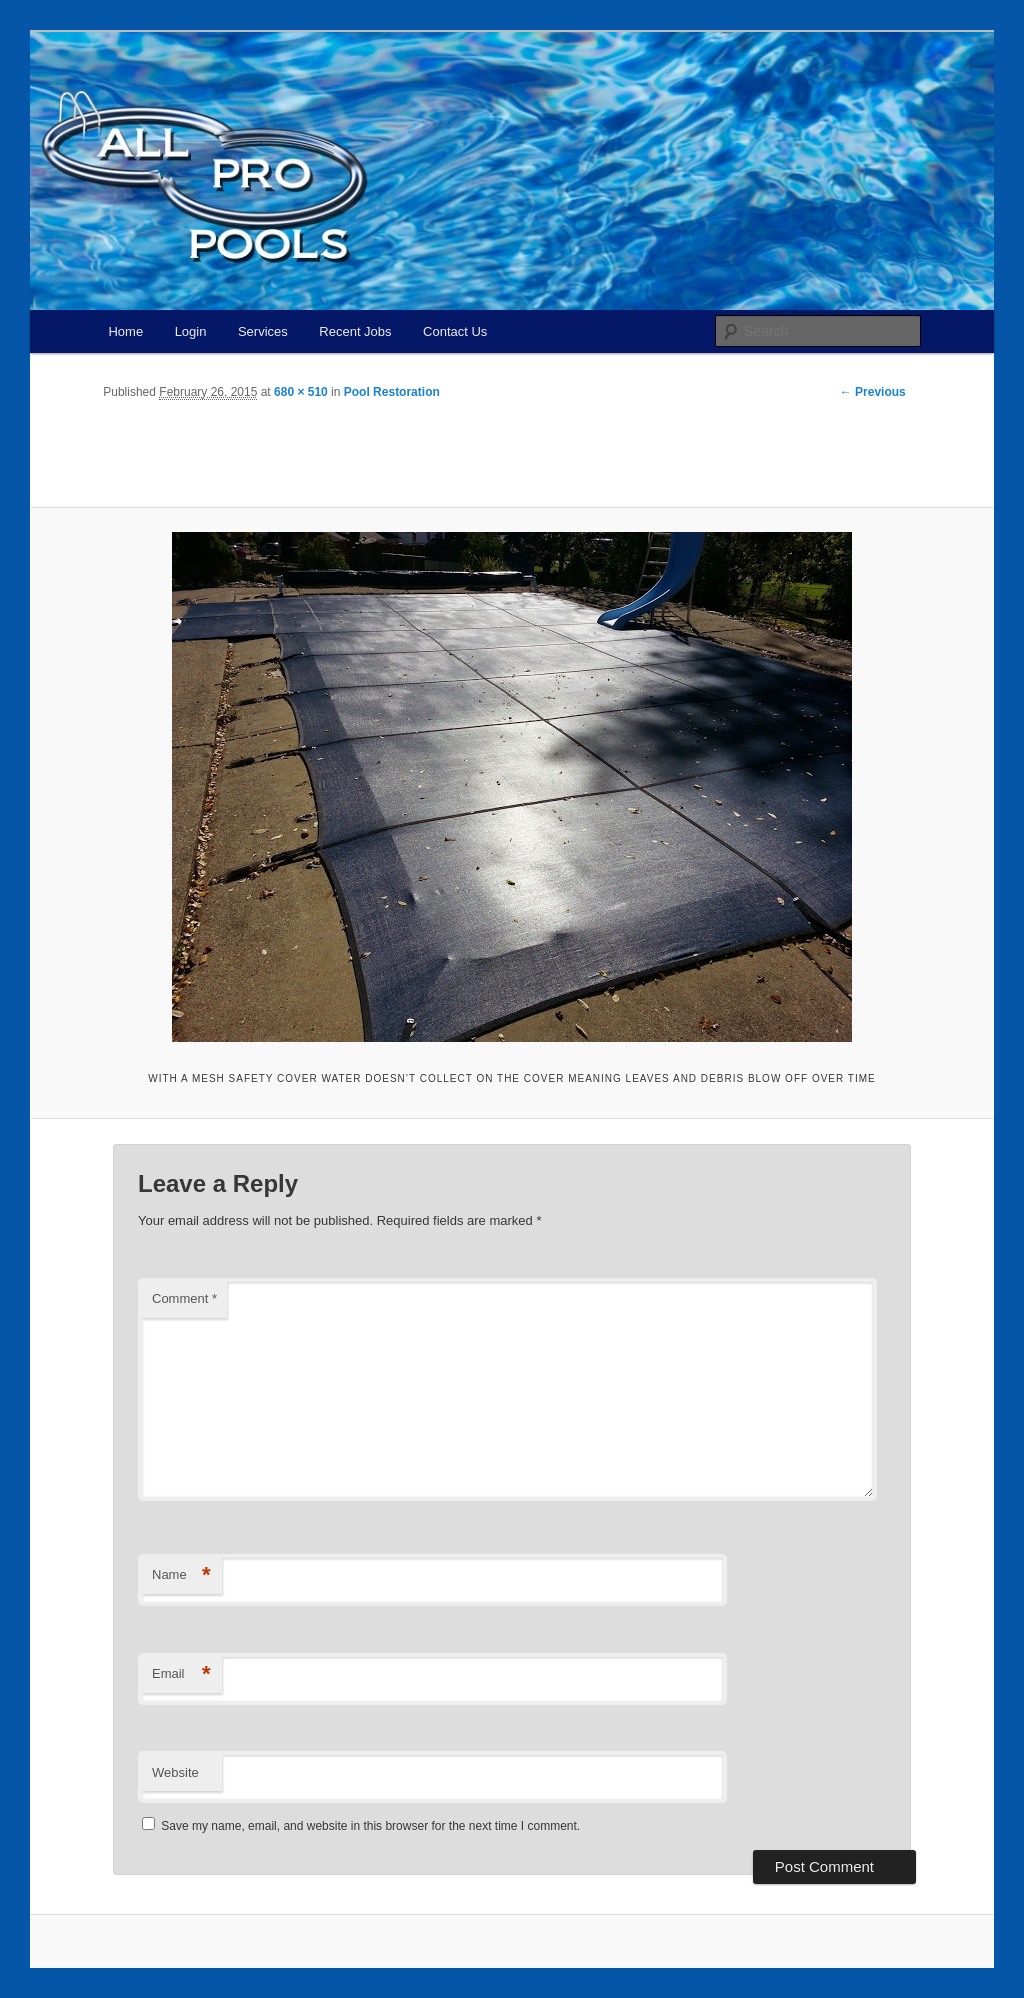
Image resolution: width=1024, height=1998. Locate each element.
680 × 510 (301, 392)
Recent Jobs (355, 331)
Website (175, 1772)
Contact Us (455, 331)
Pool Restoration (392, 392)
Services (263, 331)
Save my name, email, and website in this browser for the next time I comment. (370, 1826)
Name (181, 1575)
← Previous (873, 392)
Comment (184, 1298)
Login (191, 331)
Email (181, 1674)
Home (125, 331)
